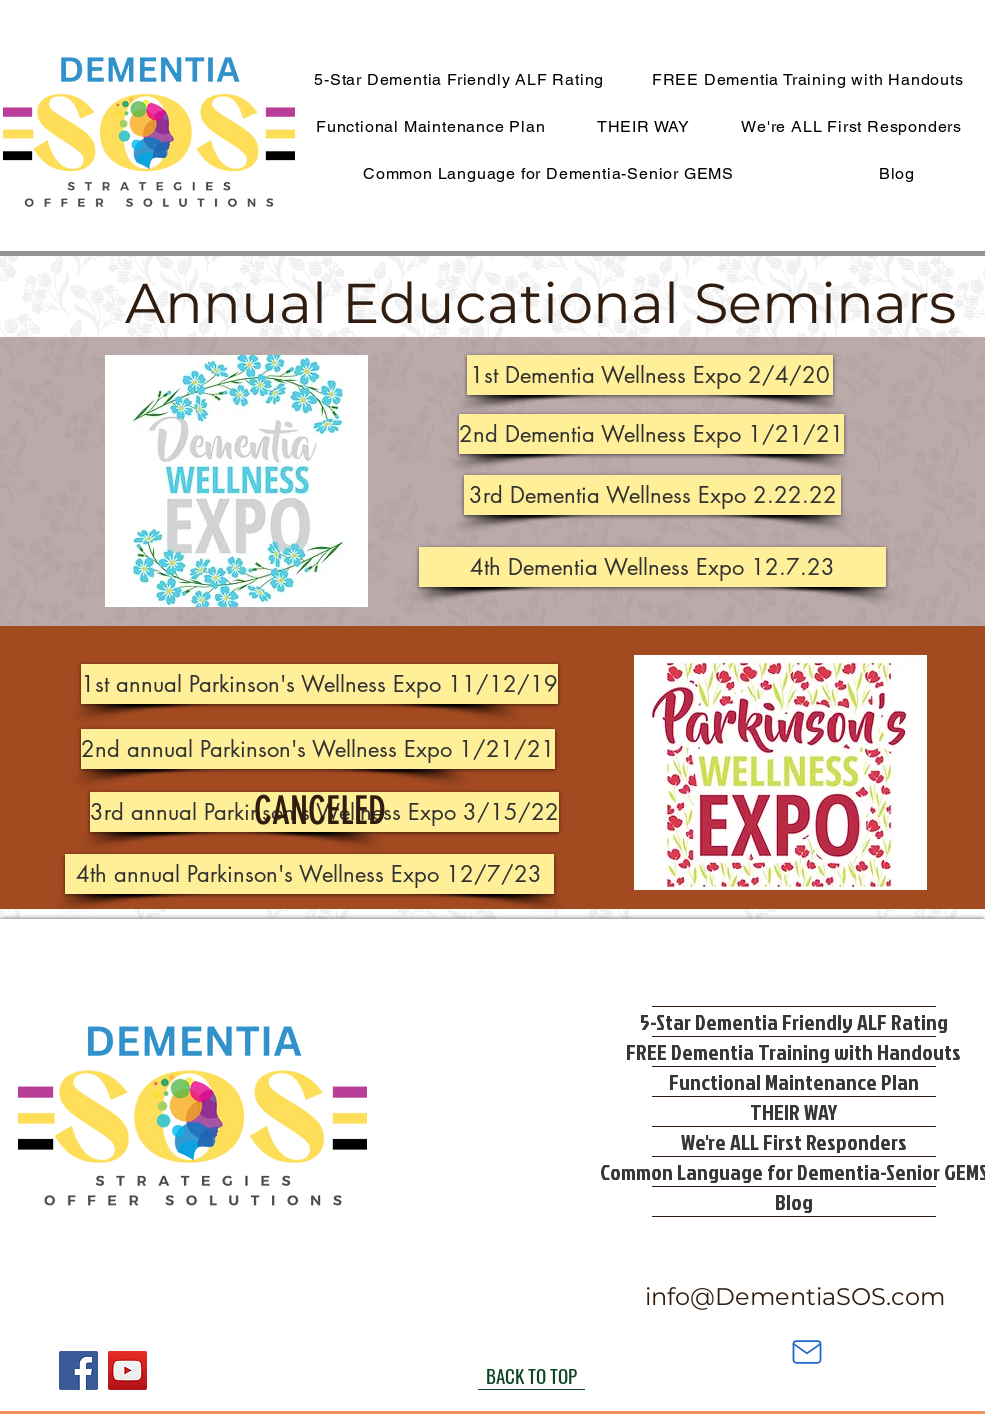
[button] (650, 375)
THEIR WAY (793, 1111)
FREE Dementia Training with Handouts (794, 1051)
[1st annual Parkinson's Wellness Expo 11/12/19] (319, 684)
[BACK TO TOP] (531, 1375)
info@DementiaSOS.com (795, 1296)
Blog (794, 1201)
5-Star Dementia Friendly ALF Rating (794, 1021)
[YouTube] (127, 1370)
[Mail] (807, 1352)
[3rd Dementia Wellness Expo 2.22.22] (652, 495)
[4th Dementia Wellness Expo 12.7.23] (652, 567)
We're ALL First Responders (794, 1141)
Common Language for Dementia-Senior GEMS (794, 1171)
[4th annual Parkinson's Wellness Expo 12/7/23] (309, 874)
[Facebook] (78, 1370)
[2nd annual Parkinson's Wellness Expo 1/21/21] (318, 749)
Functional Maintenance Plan (794, 1081)
